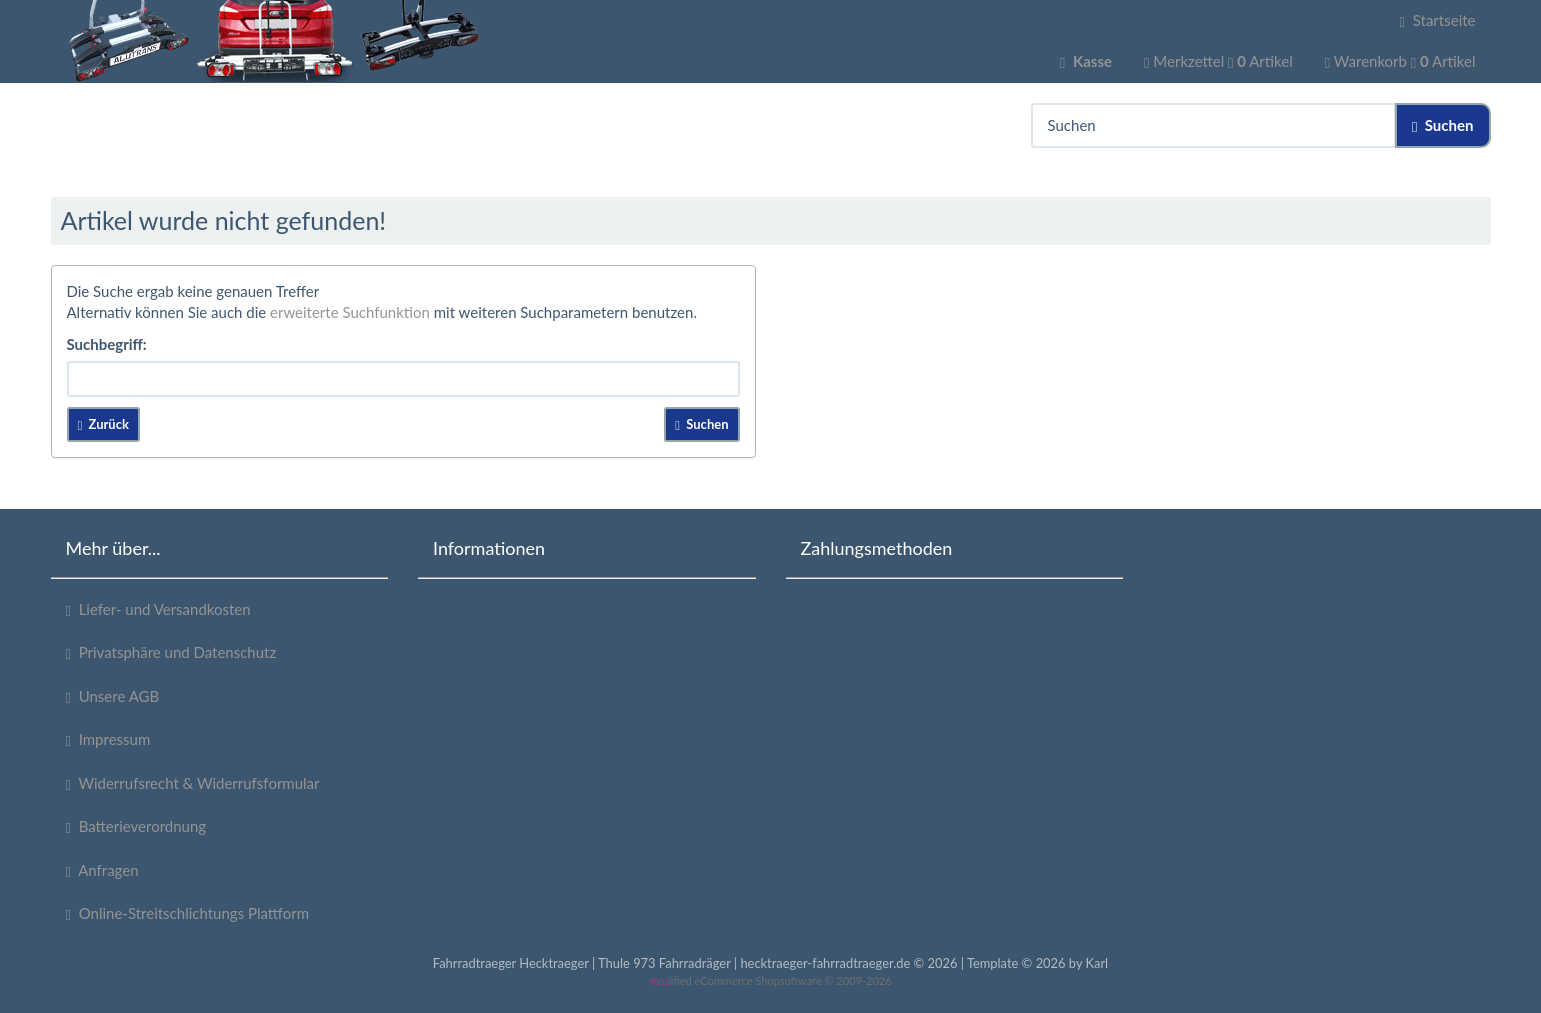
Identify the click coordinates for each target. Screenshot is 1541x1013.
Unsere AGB (113, 696)
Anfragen (102, 870)
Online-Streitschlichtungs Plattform (188, 913)
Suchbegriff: (107, 344)
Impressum (108, 739)
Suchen (1443, 125)
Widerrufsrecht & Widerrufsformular (193, 783)
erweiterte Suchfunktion (350, 312)
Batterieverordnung (136, 826)
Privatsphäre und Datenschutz (171, 652)
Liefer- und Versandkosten (158, 609)
